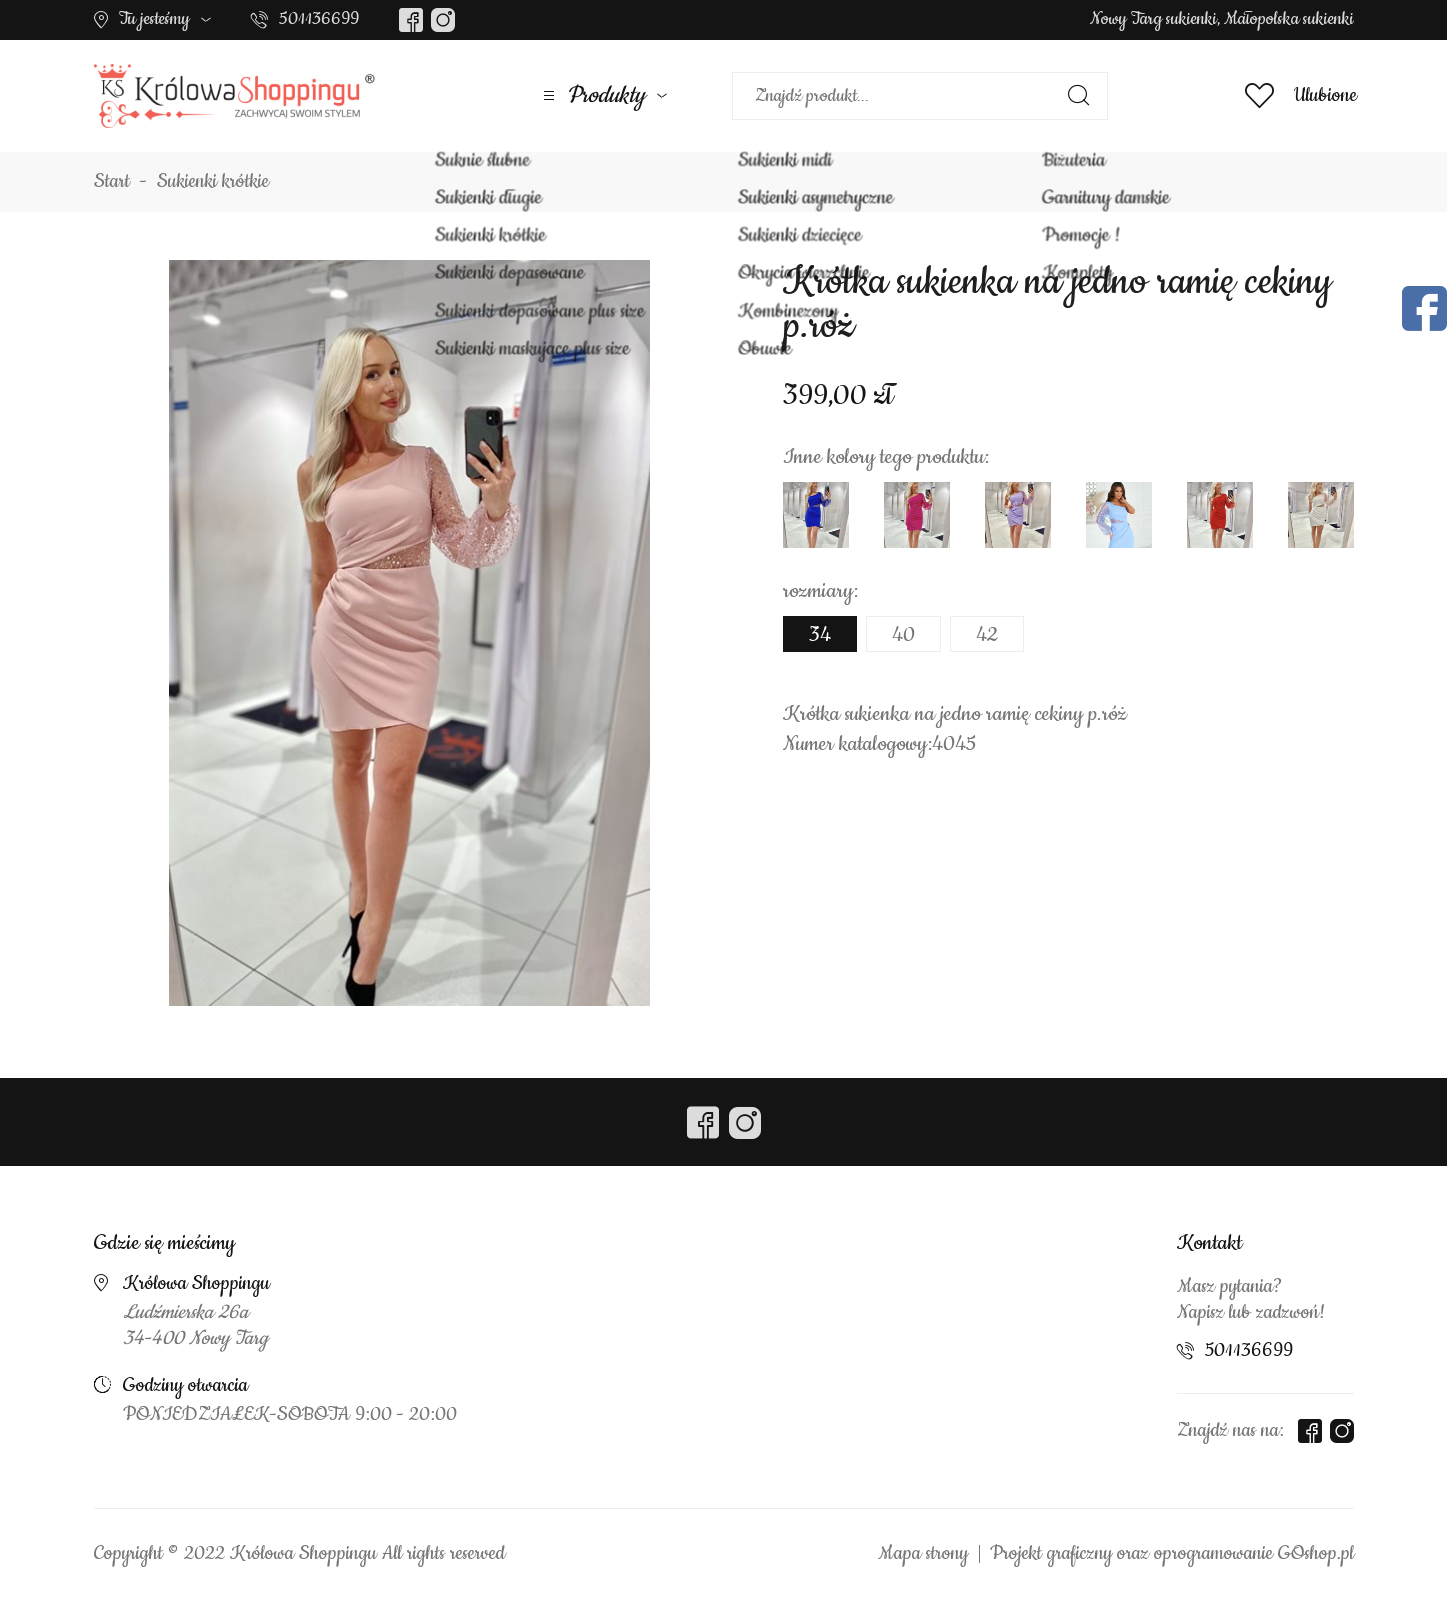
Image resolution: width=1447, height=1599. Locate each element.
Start (112, 182)
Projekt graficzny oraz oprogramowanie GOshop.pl (1172, 1554)
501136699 (319, 19)
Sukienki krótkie (213, 182)
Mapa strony (923, 1554)
